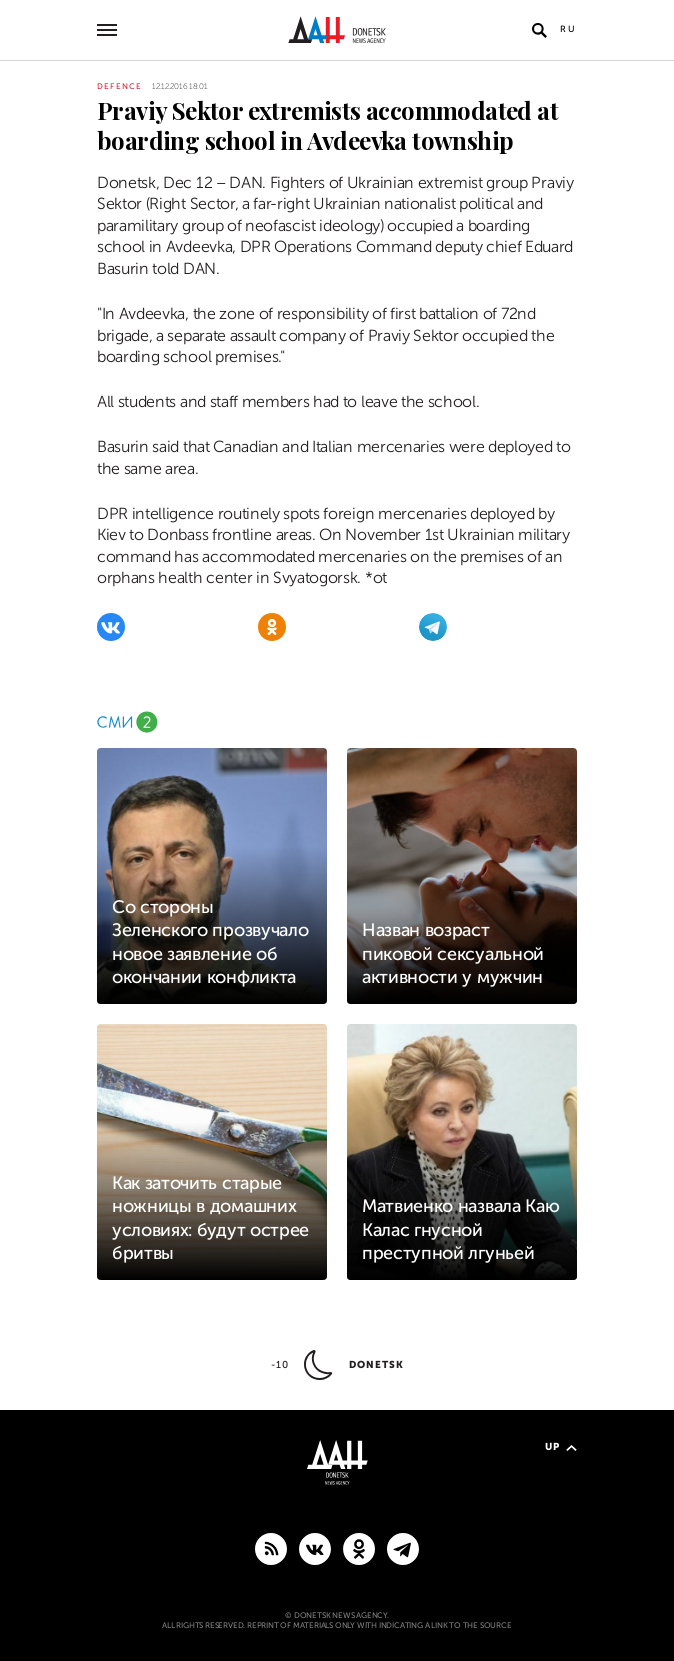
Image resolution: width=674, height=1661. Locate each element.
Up (561, 1446)
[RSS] (271, 1548)
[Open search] (539, 30)
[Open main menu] (107, 30)
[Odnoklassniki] (272, 627)
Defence (119, 86)
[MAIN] (403, 1548)
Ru (568, 29)
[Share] (73, 147)
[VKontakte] (111, 627)
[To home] (337, 30)
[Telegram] (433, 627)
